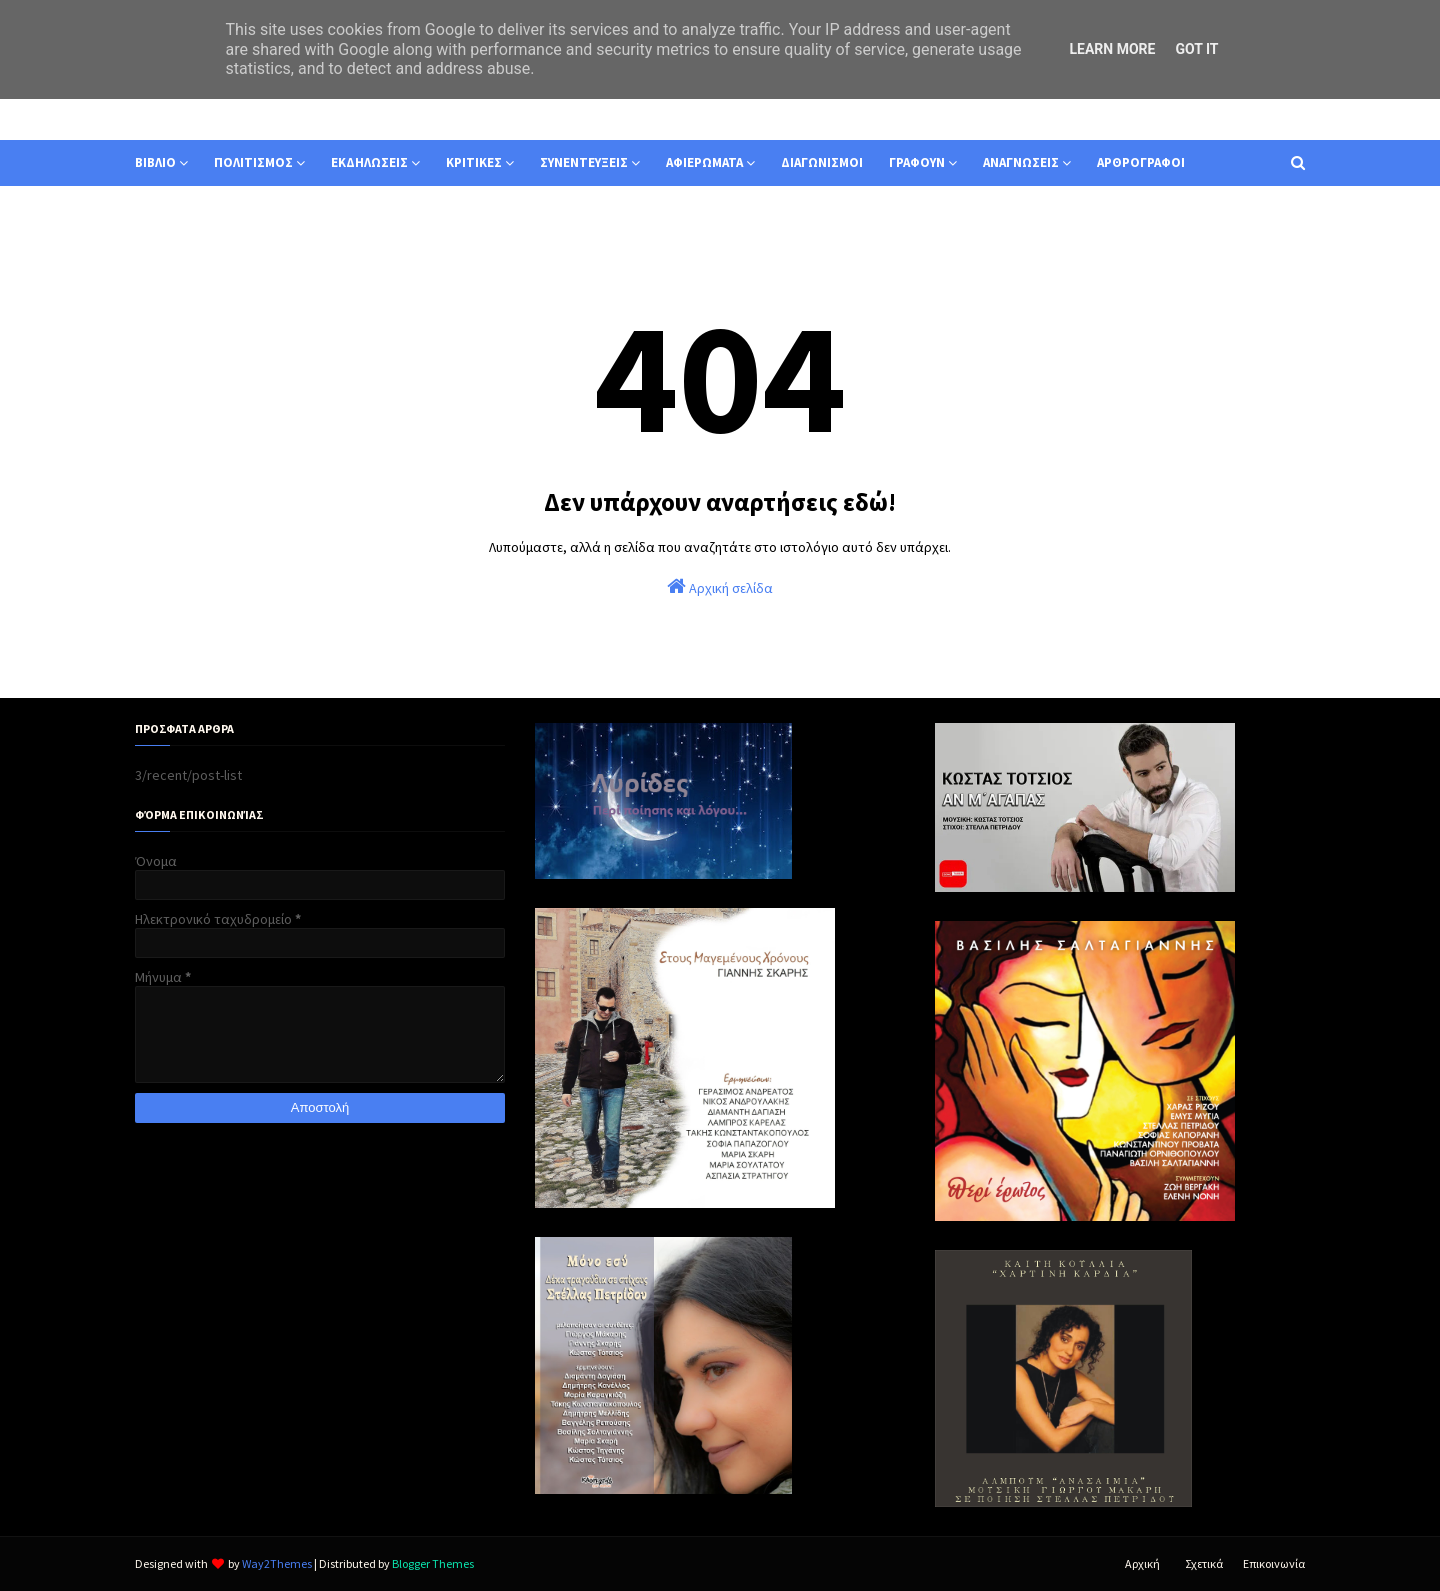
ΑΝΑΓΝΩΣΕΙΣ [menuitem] (1021, 162)
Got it (1196, 49)
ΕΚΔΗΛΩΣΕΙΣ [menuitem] (369, 162)
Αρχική (1142, 1563)
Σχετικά (1204, 1563)
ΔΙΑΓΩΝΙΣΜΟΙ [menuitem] (822, 162)
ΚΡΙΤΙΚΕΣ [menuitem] (474, 162)
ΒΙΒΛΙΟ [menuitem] (155, 162)
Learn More (1112, 49)
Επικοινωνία (1274, 1563)
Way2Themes (277, 1563)
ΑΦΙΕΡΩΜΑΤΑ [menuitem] (704, 162)
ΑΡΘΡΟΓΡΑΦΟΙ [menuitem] (1141, 162)
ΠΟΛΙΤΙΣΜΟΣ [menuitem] (253, 162)
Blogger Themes (433, 1563)
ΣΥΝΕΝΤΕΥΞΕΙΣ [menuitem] (584, 162)
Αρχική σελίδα (720, 586)
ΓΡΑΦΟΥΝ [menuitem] (917, 162)
